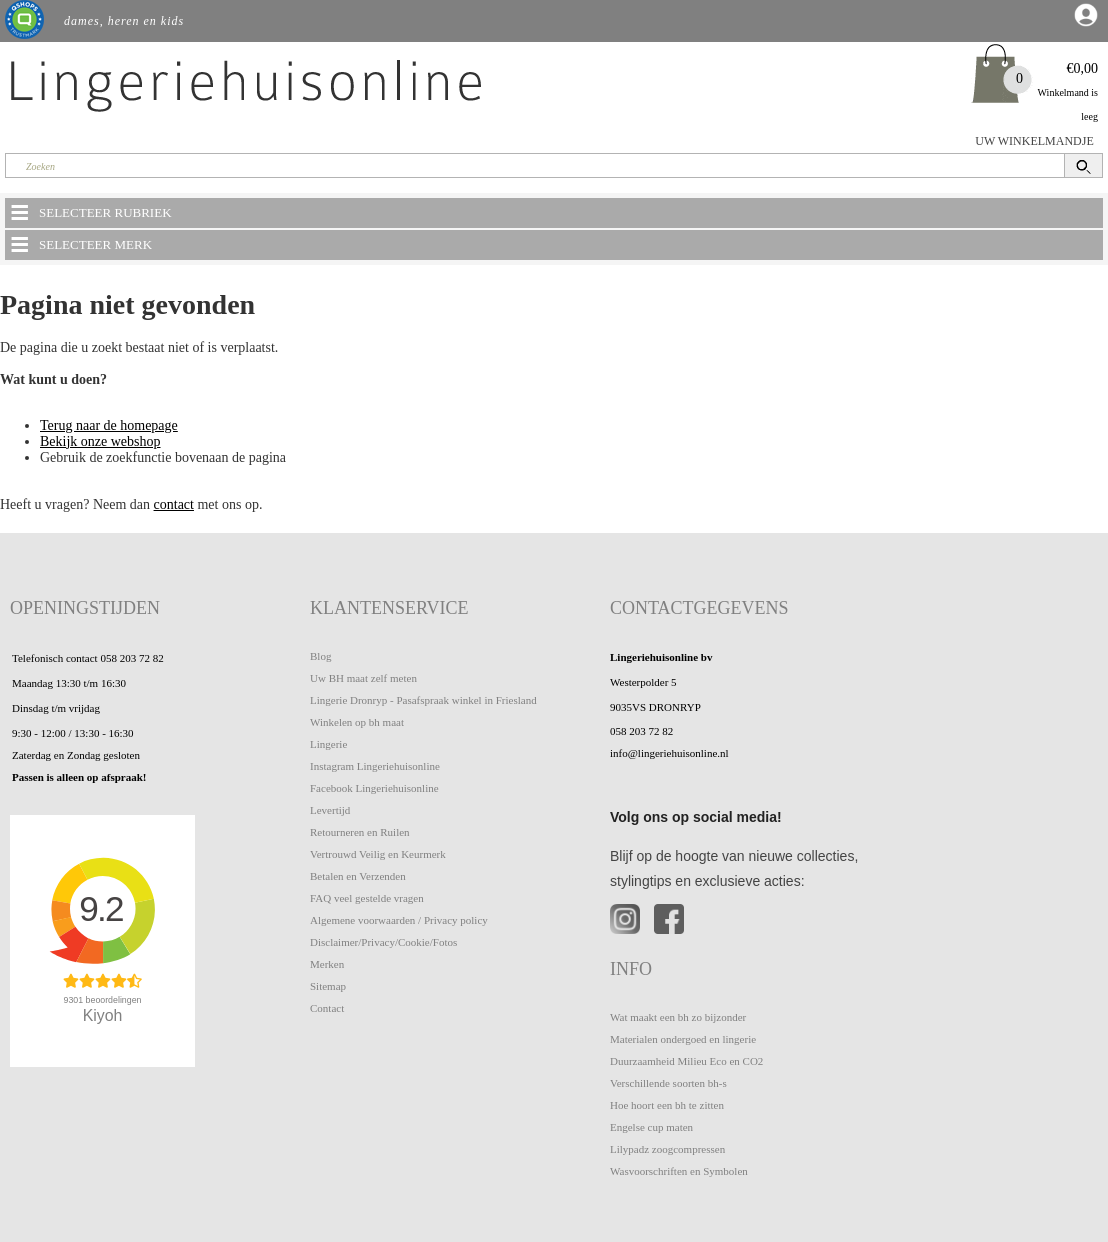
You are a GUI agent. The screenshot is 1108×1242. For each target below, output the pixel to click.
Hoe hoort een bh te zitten (667, 1105)
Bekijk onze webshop (100, 441)
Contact (327, 1008)
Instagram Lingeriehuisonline (375, 766)
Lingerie (328, 744)
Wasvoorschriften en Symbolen (679, 1171)
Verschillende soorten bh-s (668, 1083)
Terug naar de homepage (109, 425)
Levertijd (330, 810)
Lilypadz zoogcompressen (667, 1149)
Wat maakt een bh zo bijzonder (678, 1017)
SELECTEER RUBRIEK (90, 212)
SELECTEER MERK (80, 244)
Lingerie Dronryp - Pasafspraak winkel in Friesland (423, 700)
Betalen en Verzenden (358, 876)
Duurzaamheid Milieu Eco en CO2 (686, 1061)
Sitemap (328, 986)
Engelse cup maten (651, 1127)
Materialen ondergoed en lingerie (683, 1039)
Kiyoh (103, 1015)
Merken (327, 964)
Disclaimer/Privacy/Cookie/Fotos (383, 942)
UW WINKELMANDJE (1034, 141)
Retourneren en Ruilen (360, 832)
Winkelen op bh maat (357, 722)
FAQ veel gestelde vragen (367, 898)
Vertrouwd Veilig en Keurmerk (378, 854)
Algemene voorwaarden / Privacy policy (399, 920)
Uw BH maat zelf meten (363, 678)
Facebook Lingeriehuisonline (374, 788)
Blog (320, 656)
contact (174, 504)
